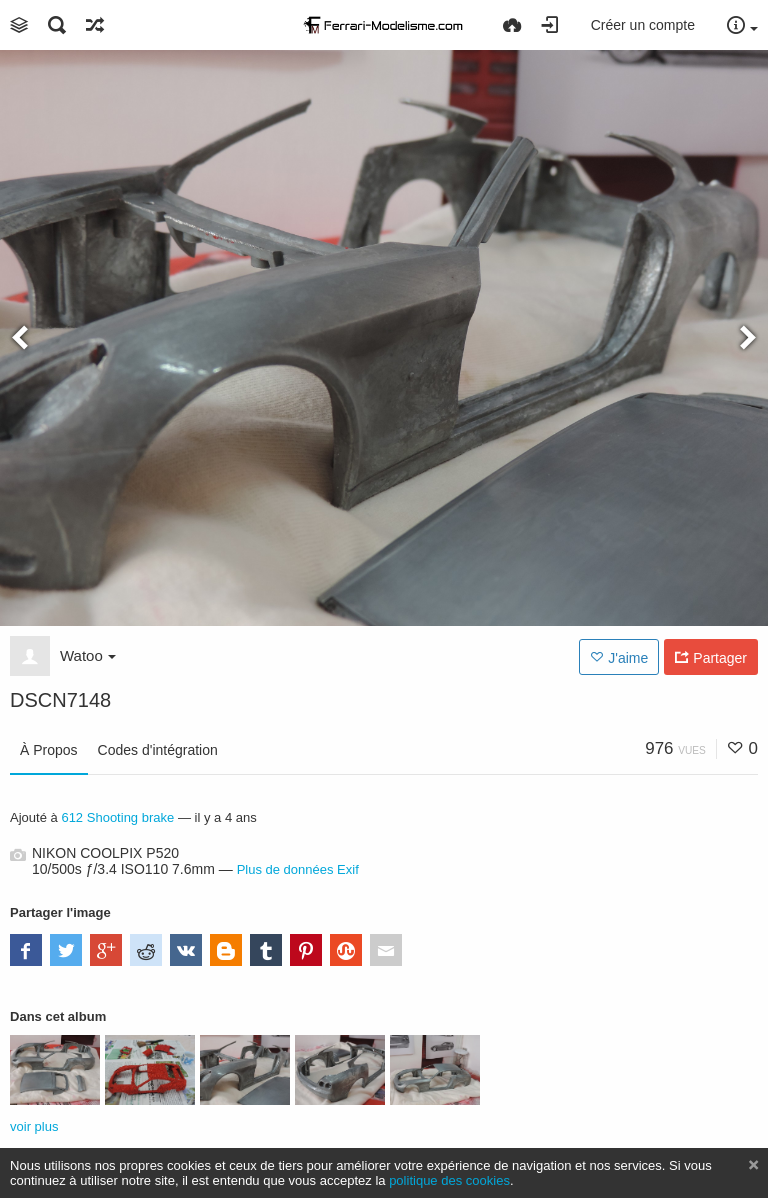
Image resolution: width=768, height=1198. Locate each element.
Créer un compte (643, 25)
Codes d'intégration (158, 750)
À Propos (49, 750)
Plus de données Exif (298, 869)
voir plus (34, 1126)
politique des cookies (449, 1180)
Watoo (88, 655)
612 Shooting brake (117, 817)
